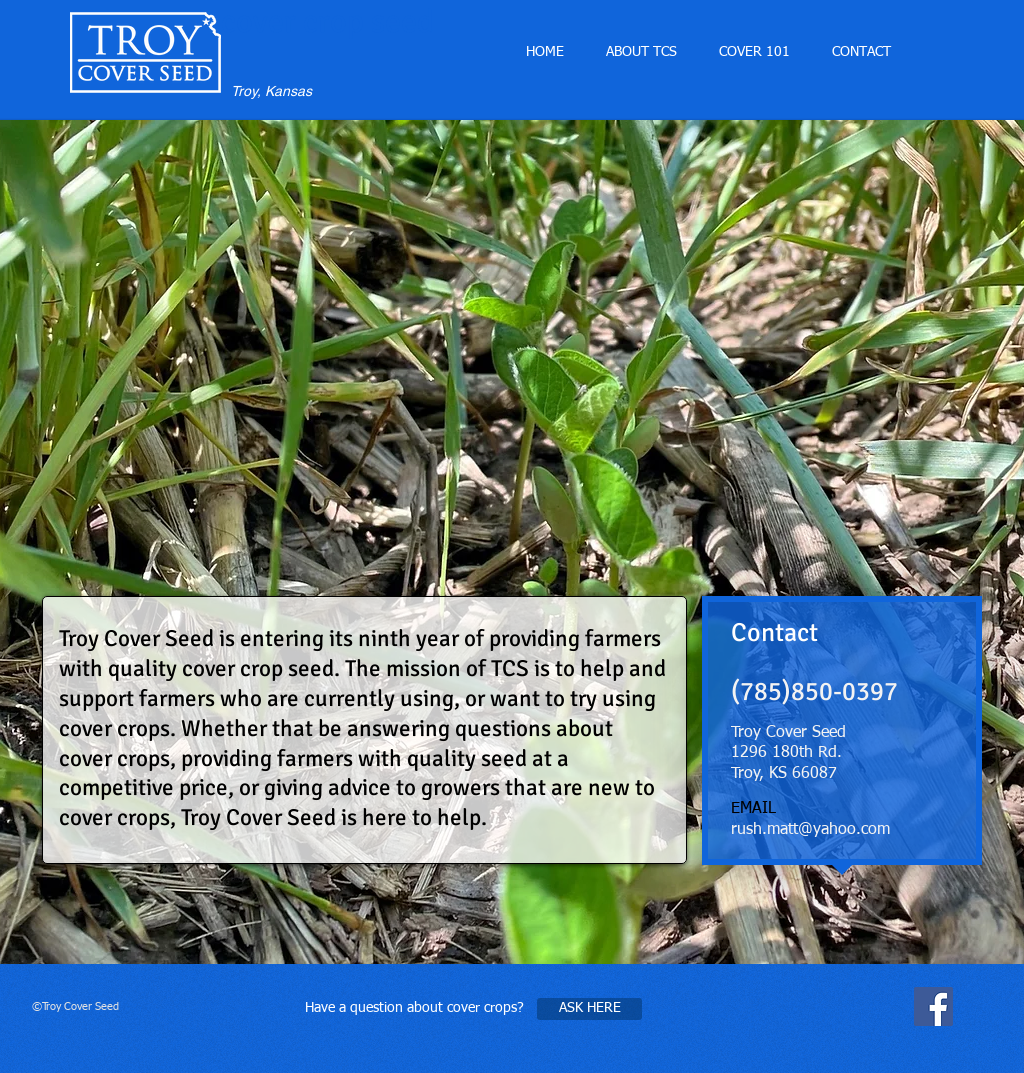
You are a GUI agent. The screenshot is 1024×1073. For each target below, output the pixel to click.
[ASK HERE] (589, 1009)
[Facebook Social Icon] (933, 1006)
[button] (754, 52)
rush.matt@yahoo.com (810, 830)
